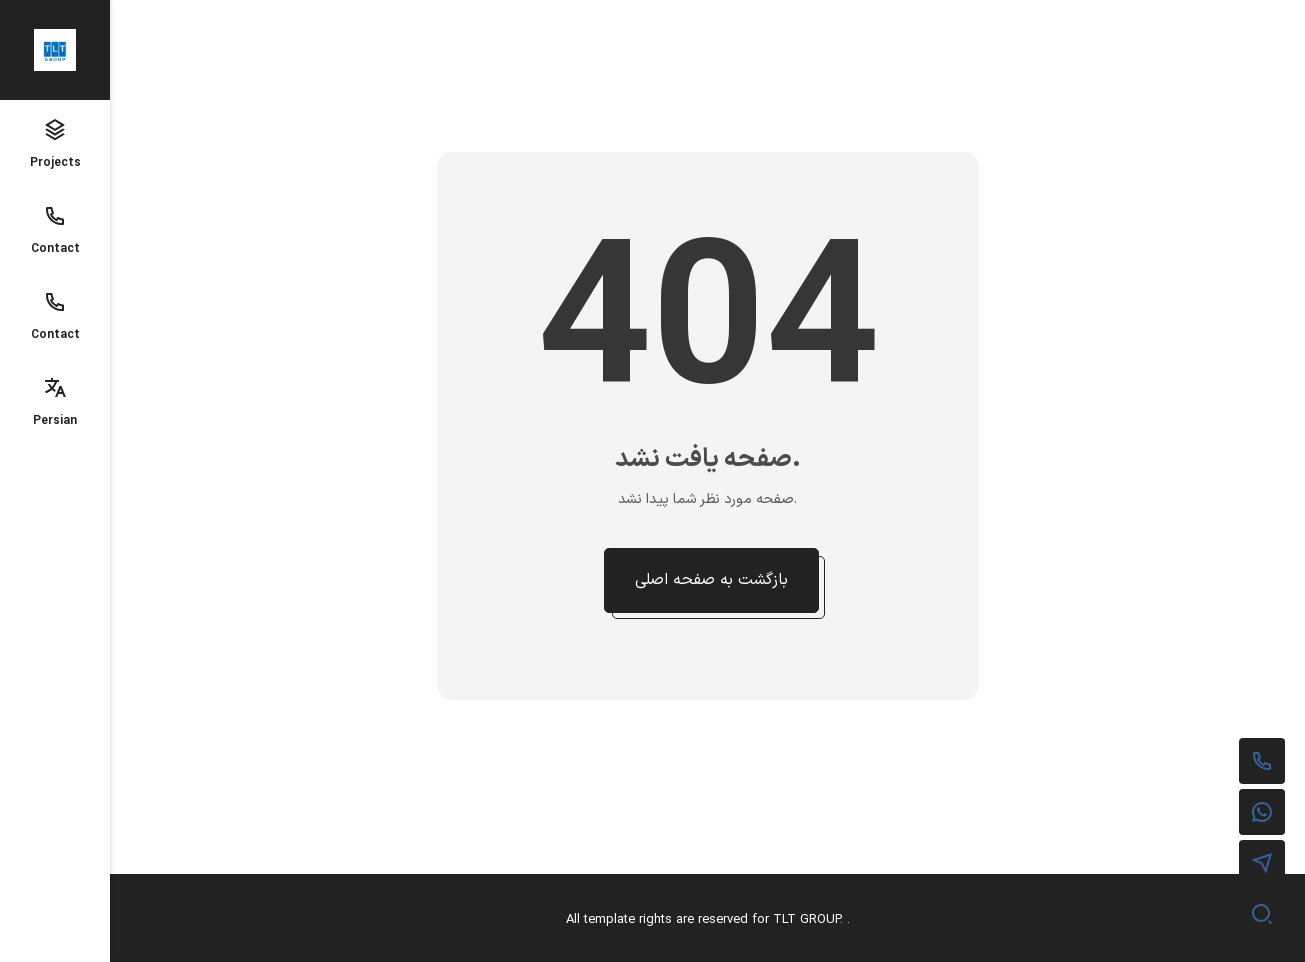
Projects (55, 145)
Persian (55, 403)
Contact (55, 231)
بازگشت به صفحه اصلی (711, 580)
